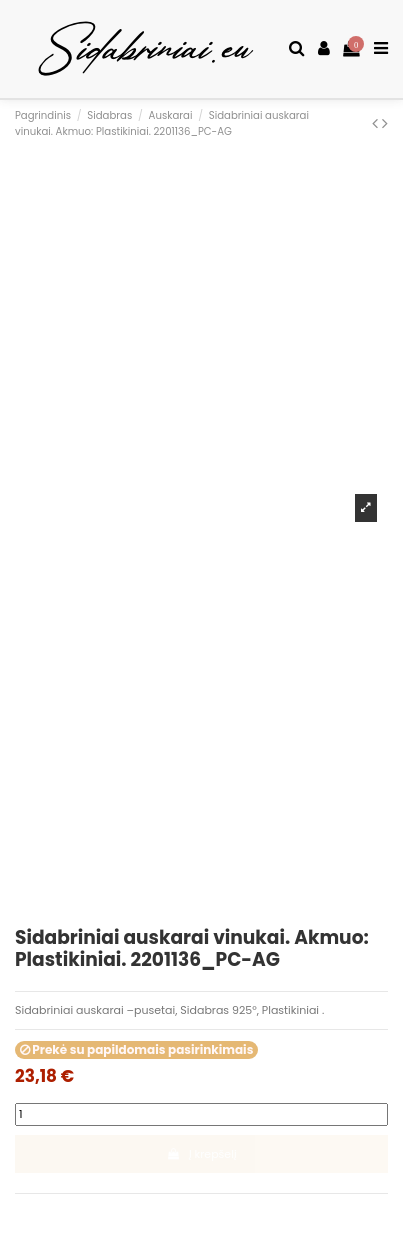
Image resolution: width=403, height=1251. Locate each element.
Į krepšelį (201, 1154)
